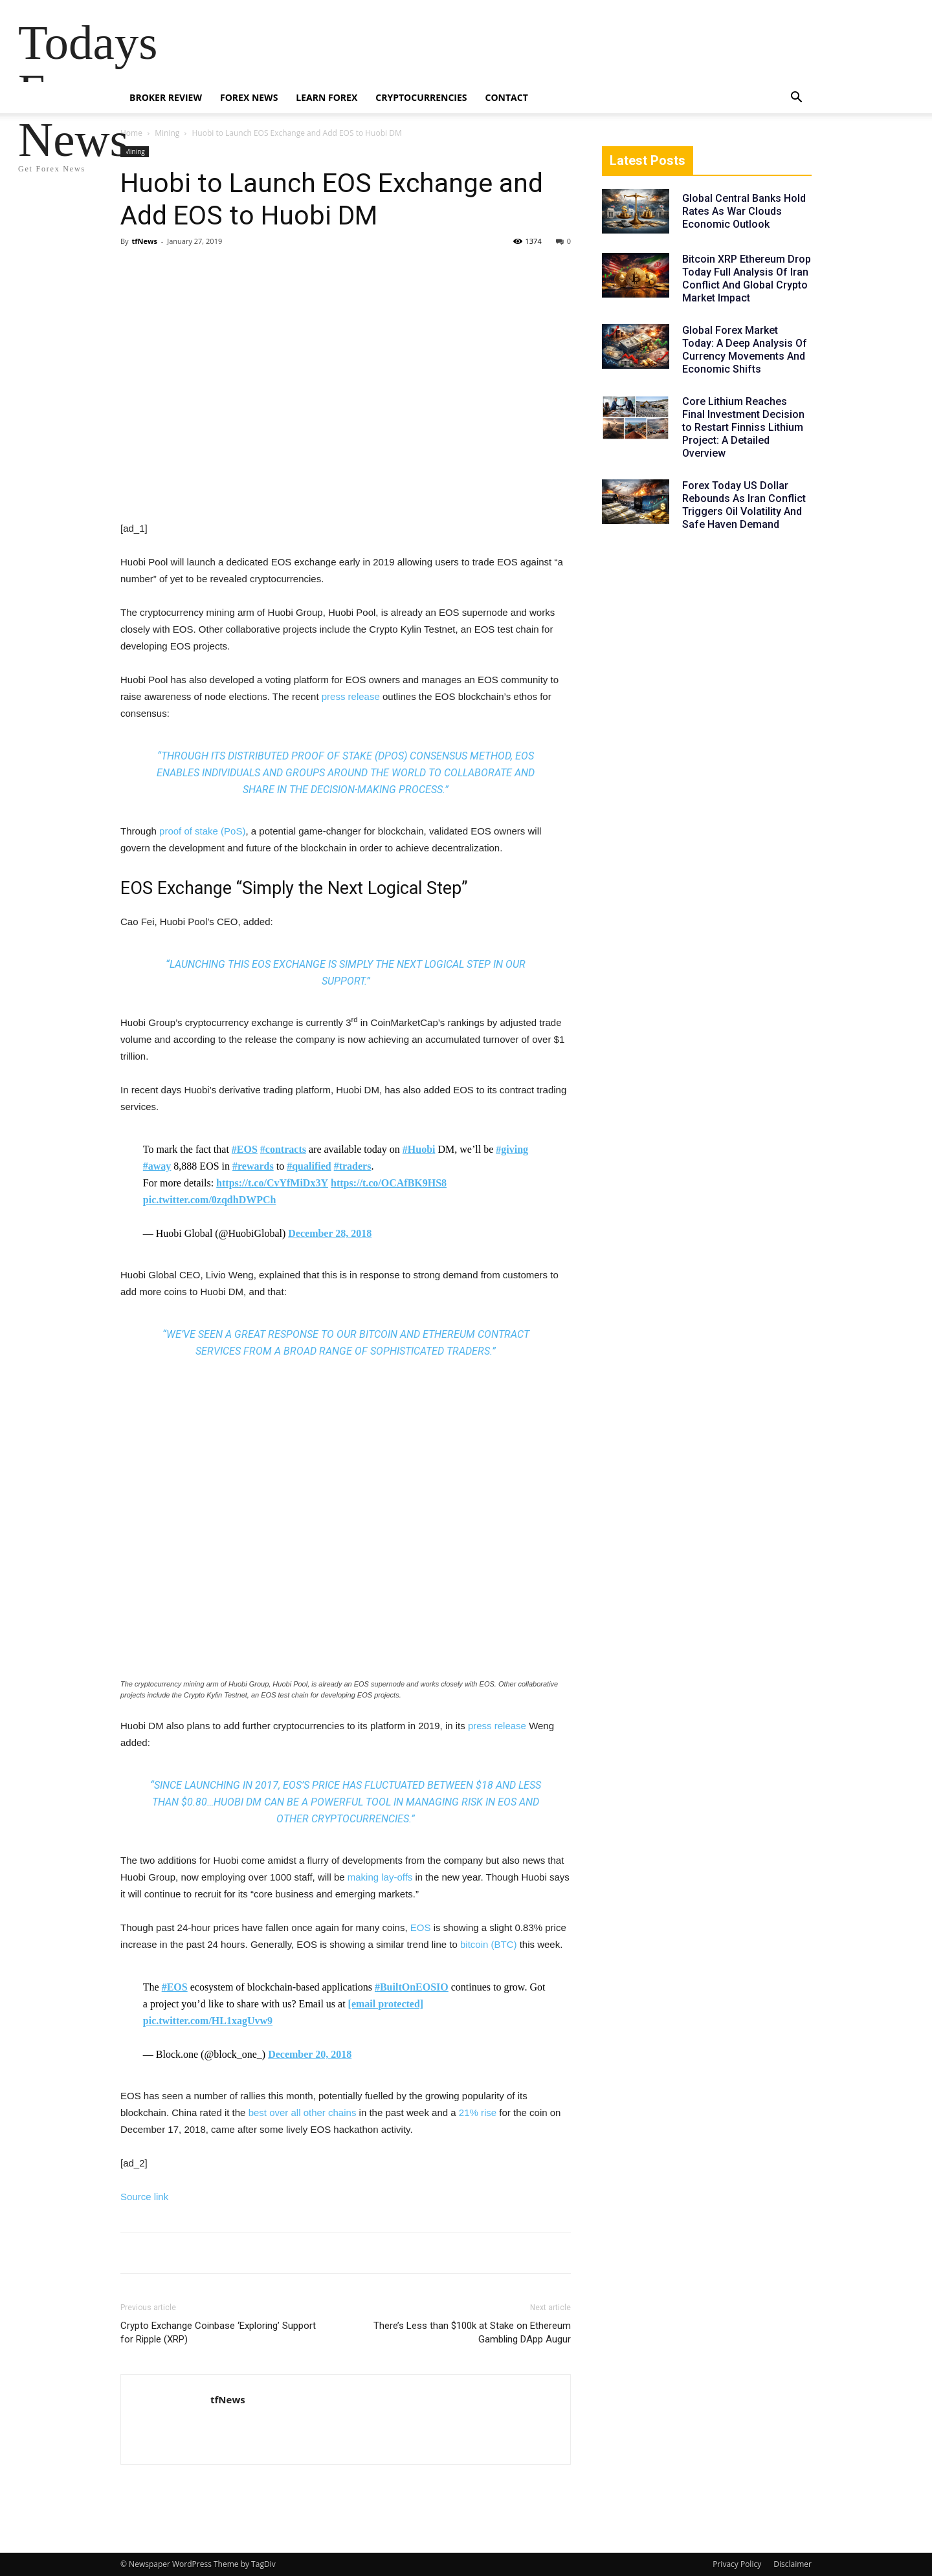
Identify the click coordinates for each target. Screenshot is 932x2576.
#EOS (245, 1149)
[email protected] (386, 2003)
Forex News (249, 97)
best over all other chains (303, 2112)
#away (157, 1166)
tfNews (144, 241)
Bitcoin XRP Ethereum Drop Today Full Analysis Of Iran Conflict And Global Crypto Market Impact (746, 278)
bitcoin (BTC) (488, 1944)
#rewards (253, 1166)
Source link (144, 2196)
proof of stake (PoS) (202, 830)
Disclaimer (792, 2564)
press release (351, 696)
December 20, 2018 (309, 2054)
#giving (512, 1149)
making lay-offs (380, 1877)
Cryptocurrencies (421, 97)
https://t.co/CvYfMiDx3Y (272, 1182)
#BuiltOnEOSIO (412, 1986)
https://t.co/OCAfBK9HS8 (389, 1182)
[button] (796, 99)
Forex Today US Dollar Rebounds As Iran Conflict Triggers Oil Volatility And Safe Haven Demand (744, 504)
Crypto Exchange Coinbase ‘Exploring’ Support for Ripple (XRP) (218, 2332)
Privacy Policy (737, 2564)
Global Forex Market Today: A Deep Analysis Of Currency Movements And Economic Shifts (744, 349)
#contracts (283, 1149)
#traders (353, 1166)
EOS (420, 1927)
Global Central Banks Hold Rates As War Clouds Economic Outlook (744, 211)
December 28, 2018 (330, 1233)
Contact (506, 97)
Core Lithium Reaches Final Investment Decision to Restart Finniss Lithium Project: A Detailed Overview (743, 427)
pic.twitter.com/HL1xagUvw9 (207, 2020)
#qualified (309, 1166)
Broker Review (165, 97)
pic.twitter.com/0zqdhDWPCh (209, 1199)
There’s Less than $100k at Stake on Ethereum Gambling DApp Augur (472, 2332)
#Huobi (419, 1149)
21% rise (477, 2112)
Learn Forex (326, 97)
